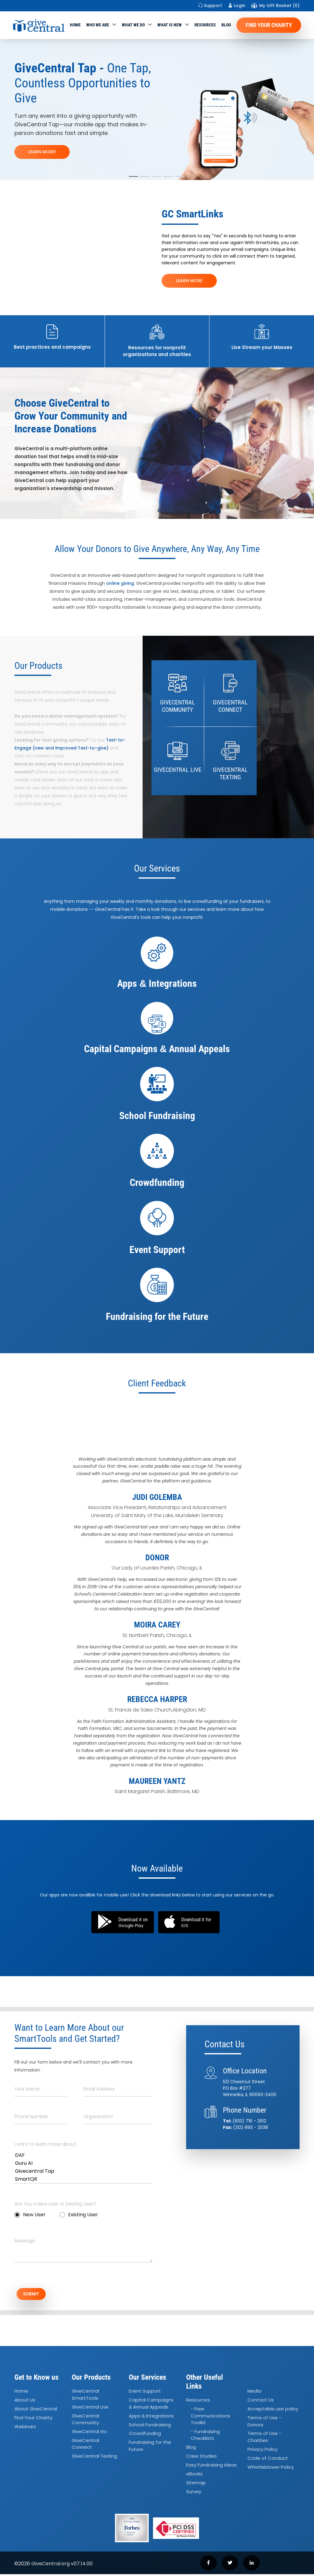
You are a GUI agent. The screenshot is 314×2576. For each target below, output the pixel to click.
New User (30, 2214)
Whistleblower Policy (270, 2469)
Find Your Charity (269, 25)
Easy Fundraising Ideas (211, 2466)
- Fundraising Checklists (205, 2437)
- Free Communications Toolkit (210, 2417)
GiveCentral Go (89, 2433)
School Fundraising (150, 2426)
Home (75, 24)
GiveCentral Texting (94, 2458)
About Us (24, 2401)
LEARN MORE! (42, 152)
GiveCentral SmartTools (85, 2396)
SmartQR (83, 2179)
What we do (133, 24)
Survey (193, 2493)
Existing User (78, 2214)
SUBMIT (36, 2295)
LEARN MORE (189, 281)
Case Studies (201, 2458)
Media (254, 2393)
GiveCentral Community (85, 2421)
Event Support (145, 2393)
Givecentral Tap (83, 2171)
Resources (205, 24)
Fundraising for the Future (150, 2447)
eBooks (194, 2475)
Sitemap (196, 2484)
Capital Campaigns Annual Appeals (151, 2405)
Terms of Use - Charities (264, 2438)
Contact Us (260, 2401)
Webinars (25, 2428)
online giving (120, 583)
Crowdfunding (145, 2435)
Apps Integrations (151, 2417)
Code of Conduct (267, 2460)
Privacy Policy (262, 2451)
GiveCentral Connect (85, 2445)
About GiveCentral (35, 2410)
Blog (226, 24)
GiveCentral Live (90, 2408)
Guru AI (83, 2163)
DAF (83, 2155)
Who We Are (97, 24)
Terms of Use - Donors (264, 2423)
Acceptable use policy (272, 2410)
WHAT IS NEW (169, 24)
